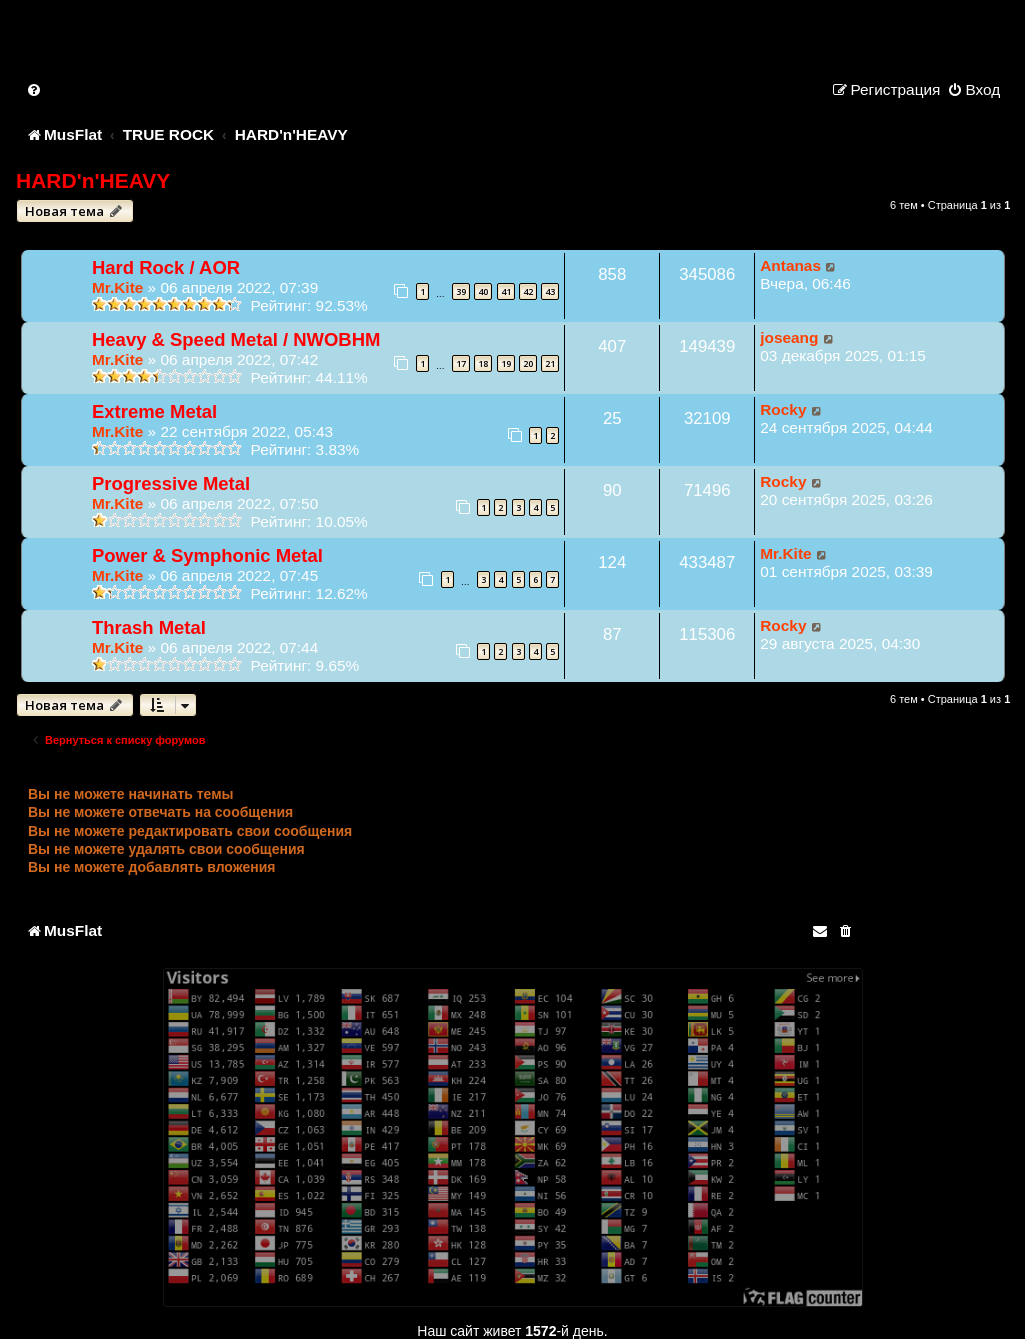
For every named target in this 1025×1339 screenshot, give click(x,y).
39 (461, 291)
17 (461, 363)
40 (483, 291)
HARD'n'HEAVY (93, 180)
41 (506, 291)
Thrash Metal (149, 627)
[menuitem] (35, 89)
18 (483, 363)
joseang (789, 337)
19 (506, 363)
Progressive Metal (171, 483)
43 (550, 291)
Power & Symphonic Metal (207, 555)
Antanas (790, 265)
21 (550, 363)
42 (528, 291)
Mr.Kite (117, 287)
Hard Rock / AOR (166, 267)
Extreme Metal (154, 411)
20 (528, 363)
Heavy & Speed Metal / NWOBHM (236, 339)
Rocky (783, 409)
